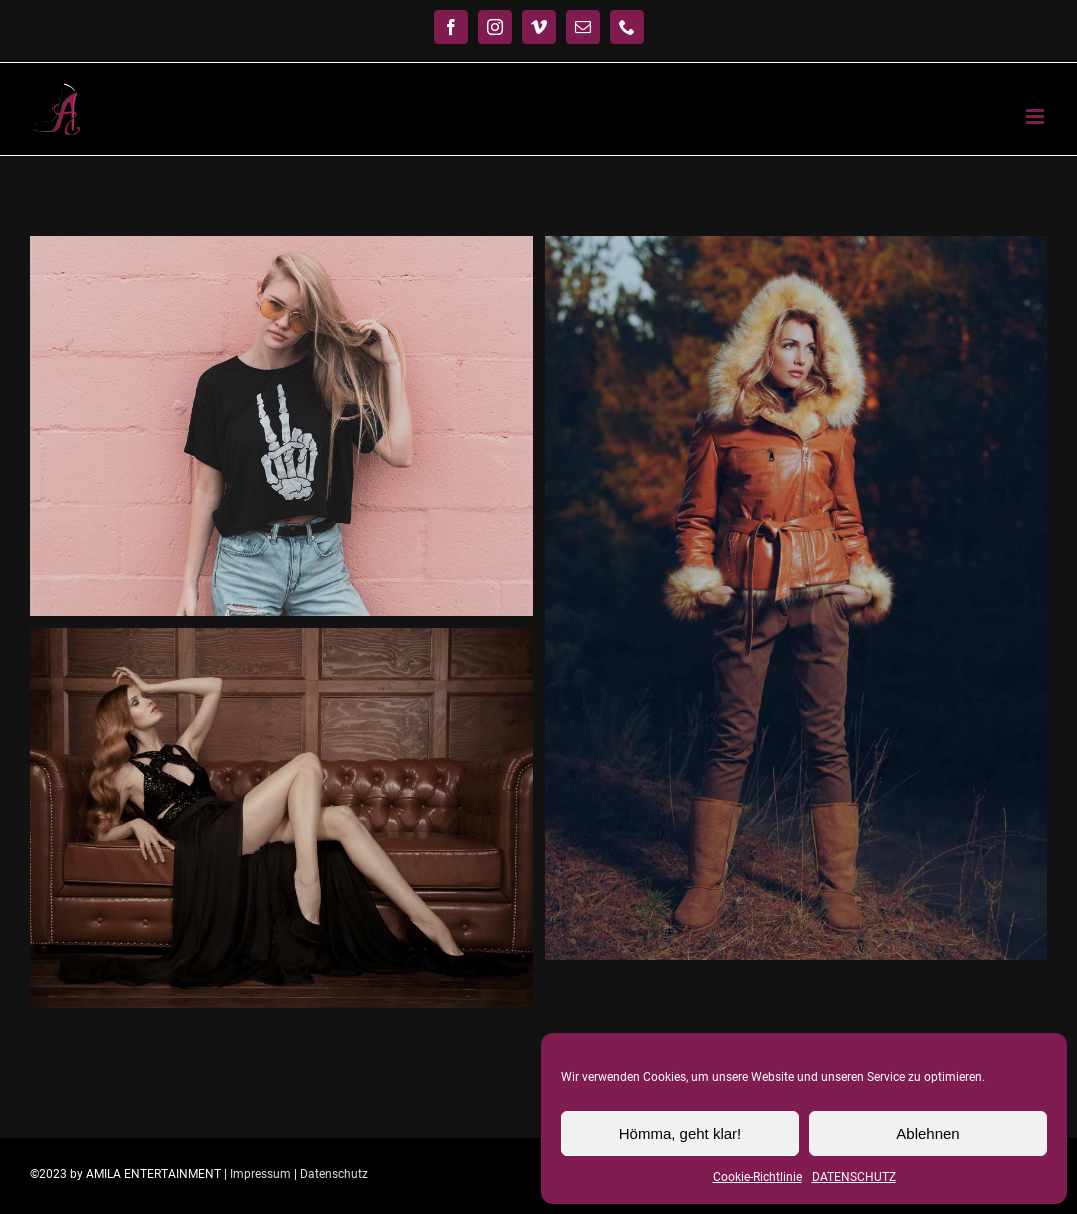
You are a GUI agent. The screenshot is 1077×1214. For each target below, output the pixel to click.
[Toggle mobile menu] (1036, 116)
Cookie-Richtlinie (757, 1177)
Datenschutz (334, 1174)
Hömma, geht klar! (680, 1133)
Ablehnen (927, 1133)
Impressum (260, 1174)
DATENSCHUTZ (854, 1177)
